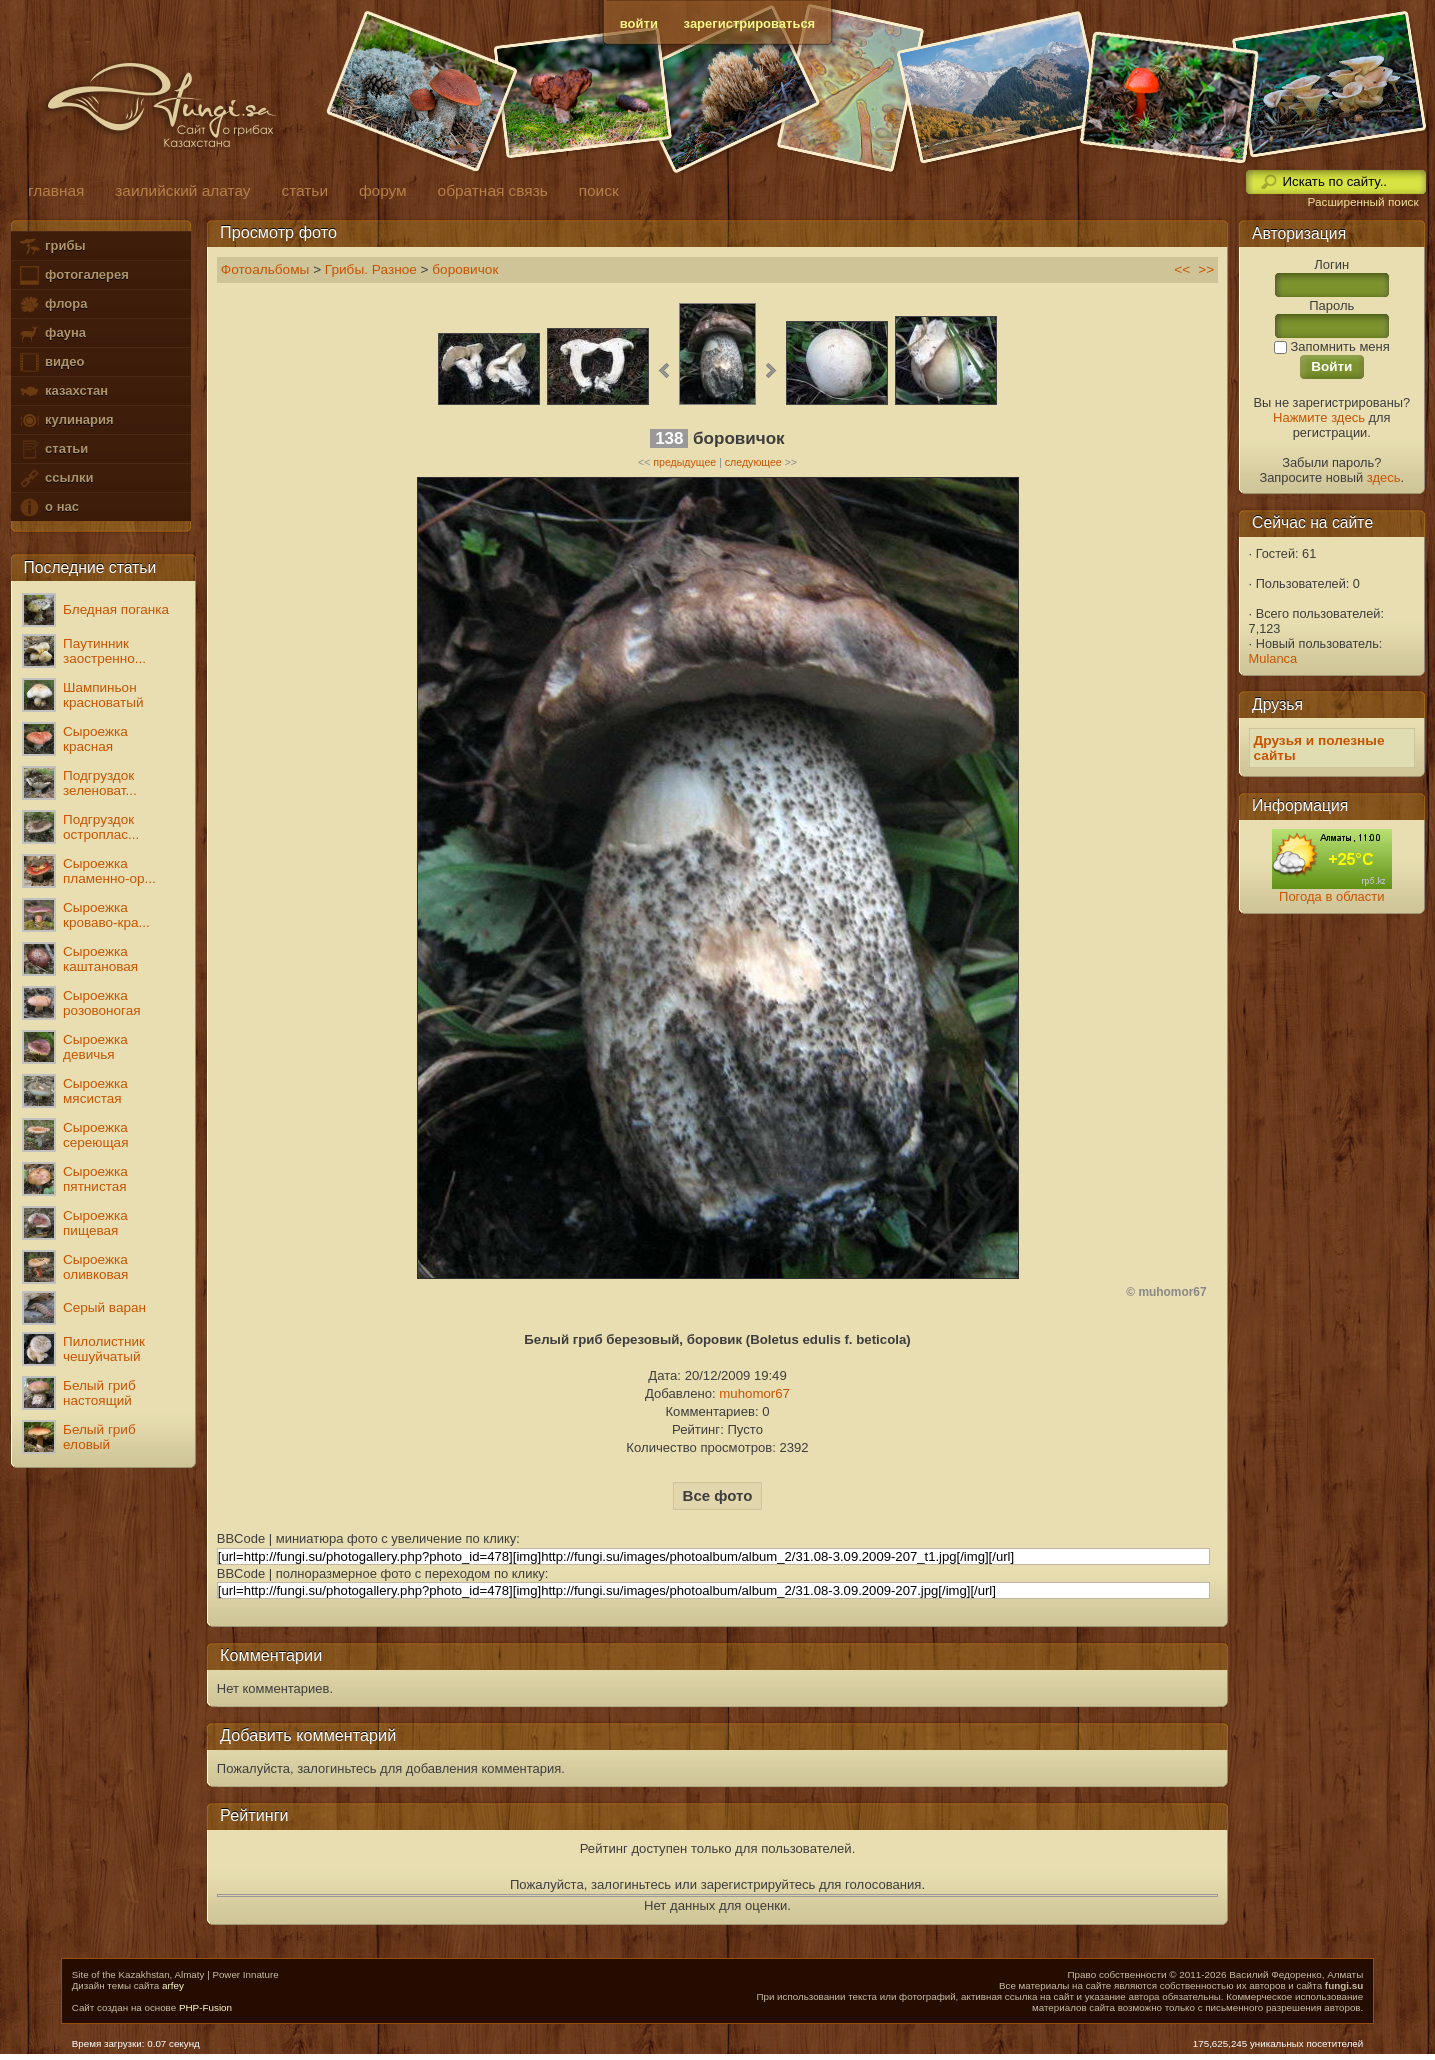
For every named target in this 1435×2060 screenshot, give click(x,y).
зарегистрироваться (750, 23)
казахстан (63, 391)
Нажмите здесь (1319, 417)
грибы (51, 246)
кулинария (65, 420)
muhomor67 (754, 1393)
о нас (48, 507)
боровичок (465, 269)
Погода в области (1331, 896)
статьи (53, 449)
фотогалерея (73, 275)
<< (1182, 269)
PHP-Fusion (205, 2007)
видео (51, 362)
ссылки (55, 478)
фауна (52, 333)
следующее (753, 462)
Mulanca (1273, 658)
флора (52, 304)
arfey (173, 1985)
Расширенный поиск (1362, 202)
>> (1206, 269)
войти (639, 23)
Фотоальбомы (265, 269)
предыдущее (684, 462)
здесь (1384, 477)
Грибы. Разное (371, 269)
